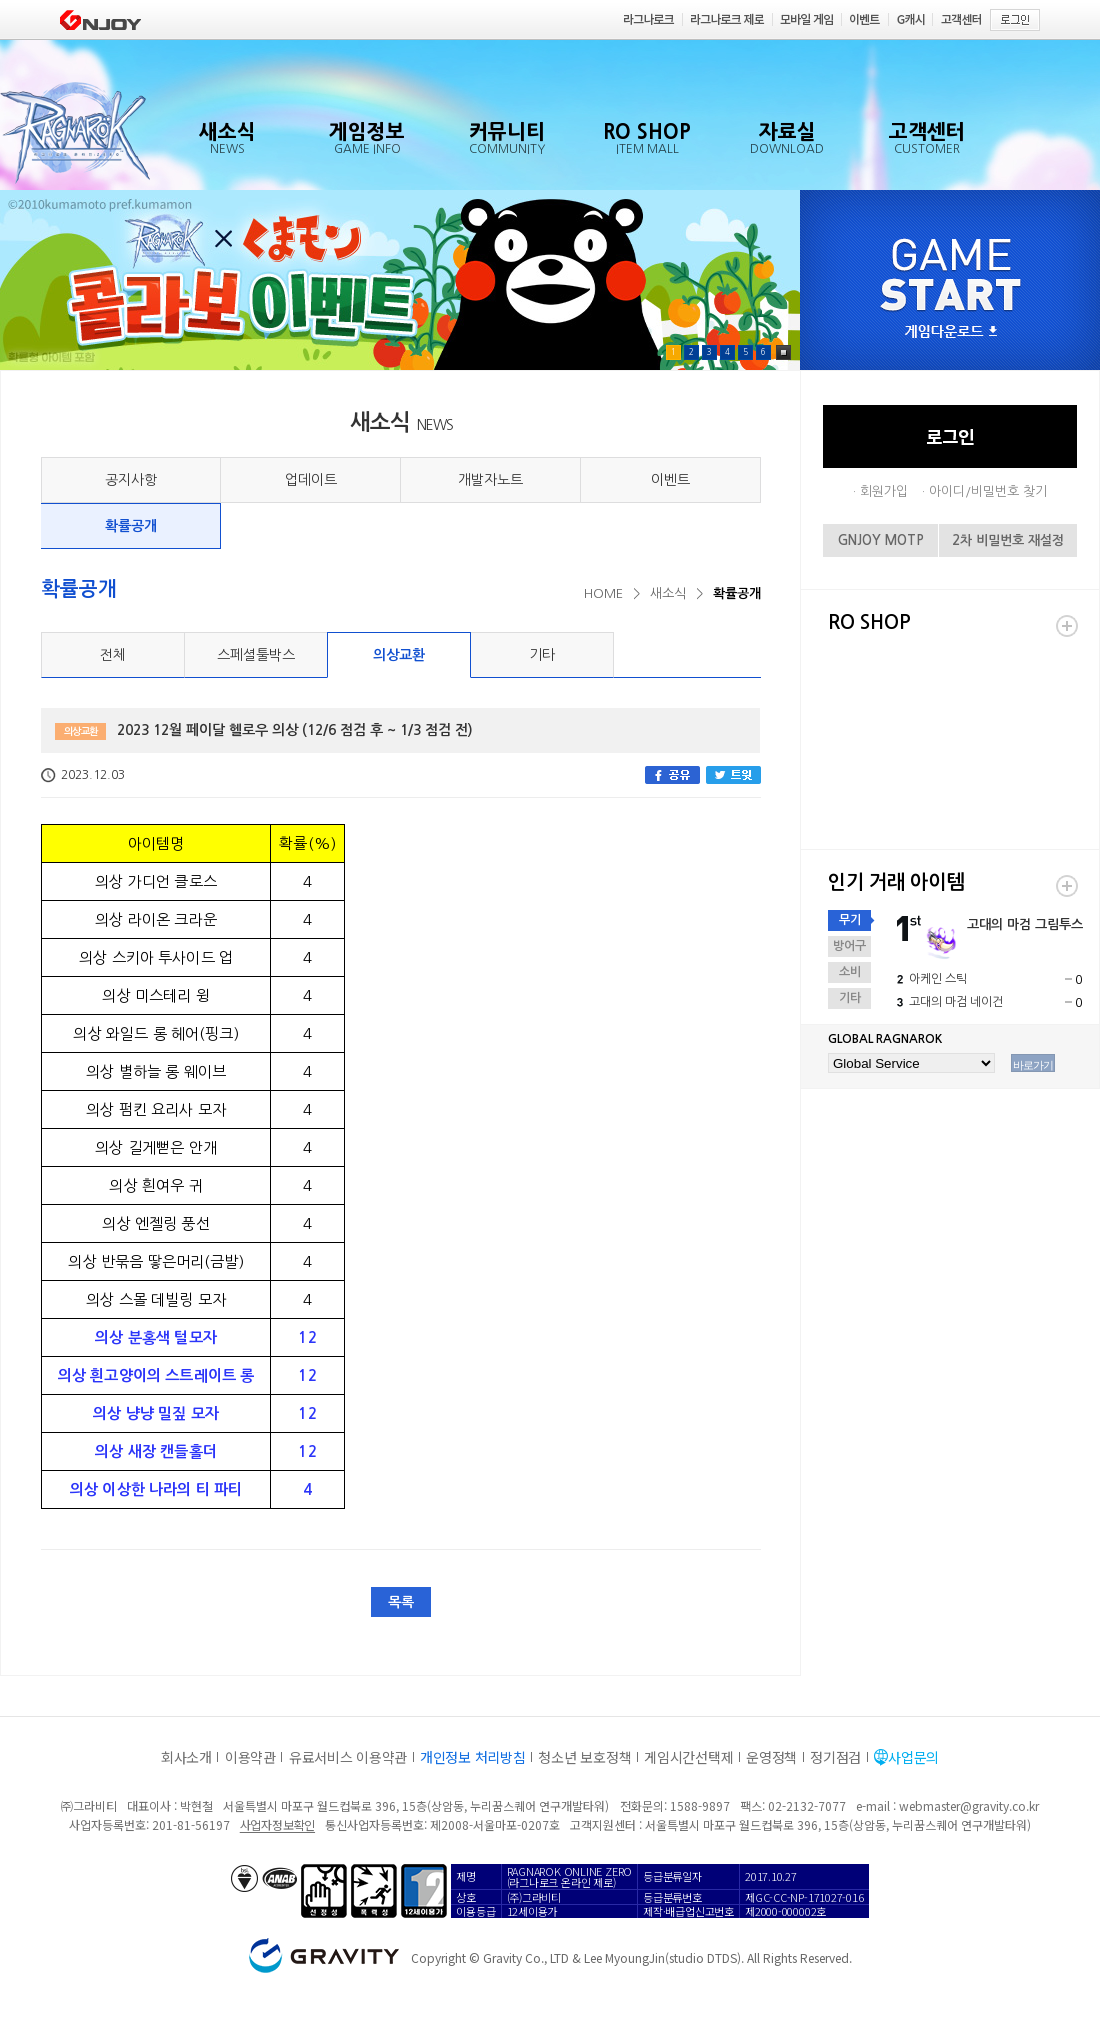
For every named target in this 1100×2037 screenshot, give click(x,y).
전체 (113, 655)
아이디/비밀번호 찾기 (988, 491)
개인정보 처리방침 (472, 1757)
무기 (850, 920)
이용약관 (250, 1757)
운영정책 (771, 1757)
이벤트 (670, 480)
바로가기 (1033, 1065)
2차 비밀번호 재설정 (1008, 540)
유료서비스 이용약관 (348, 1757)
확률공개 (131, 526)
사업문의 (913, 1757)
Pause (783, 352)
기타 (542, 655)
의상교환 (399, 655)
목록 (401, 1602)
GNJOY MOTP (881, 540)
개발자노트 (490, 480)
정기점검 (835, 1757)
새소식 (668, 593)
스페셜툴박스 (256, 655)
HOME (603, 593)
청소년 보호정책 (584, 1757)
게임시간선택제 (688, 1757)
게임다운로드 (951, 332)
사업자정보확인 (277, 1824)
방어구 (849, 946)
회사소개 (186, 1757)
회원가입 (884, 491)
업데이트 (311, 480)
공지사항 (131, 480)
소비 (850, 972)
